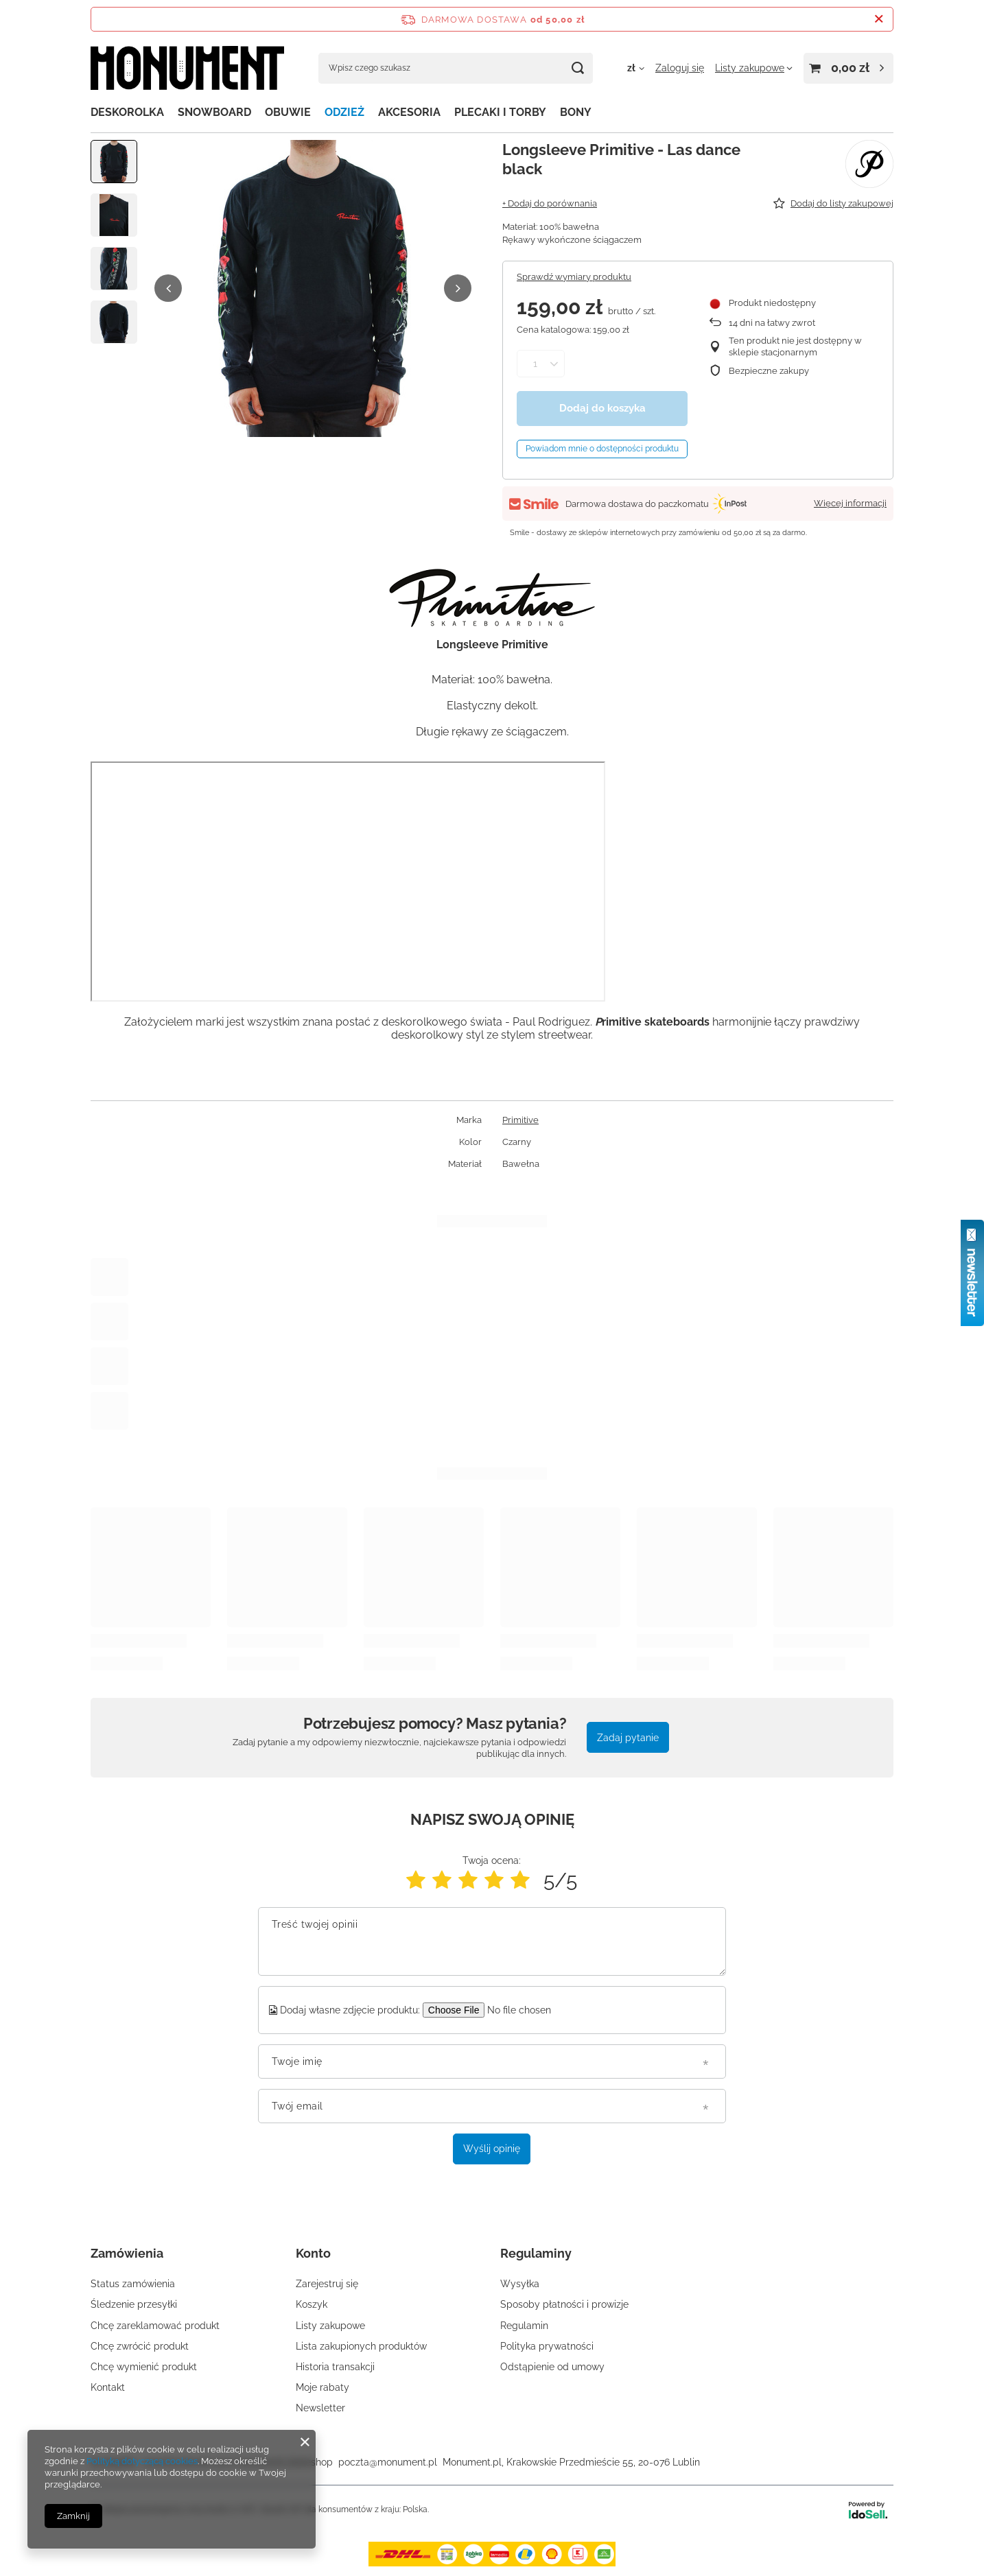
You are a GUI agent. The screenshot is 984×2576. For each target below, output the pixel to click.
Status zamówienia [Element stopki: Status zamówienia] (133, 2283)
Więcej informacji (850, 503)
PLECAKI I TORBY (500, 112)
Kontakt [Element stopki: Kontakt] (108, 2387)
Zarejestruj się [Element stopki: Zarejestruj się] (327, 2283)
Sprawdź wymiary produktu (574, 277)
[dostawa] (492, 2562)
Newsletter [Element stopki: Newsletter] (320, 2407)
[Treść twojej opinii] (492, 1941)
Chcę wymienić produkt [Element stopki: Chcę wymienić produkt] (144, 2366)
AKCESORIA (409, 112)
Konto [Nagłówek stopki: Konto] (313, 2253)
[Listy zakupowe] (754, 67)
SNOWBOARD (214, 112)
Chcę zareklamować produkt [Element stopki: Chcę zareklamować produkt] (155, 2325)
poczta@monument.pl (387, 2462)
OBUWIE (288, 112)
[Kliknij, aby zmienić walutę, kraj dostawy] (635, 68)
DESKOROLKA (127, 112)
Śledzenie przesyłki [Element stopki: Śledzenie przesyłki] (134, 2304)
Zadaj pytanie (628, 1737)
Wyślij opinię (491, 2148)
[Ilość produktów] (535, 364)
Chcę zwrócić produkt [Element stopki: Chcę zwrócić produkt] (140, 2346)
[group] (313, 288)
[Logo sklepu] (187, 68)
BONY (575, 112)
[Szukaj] (577, 68)
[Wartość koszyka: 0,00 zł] (848, 68)
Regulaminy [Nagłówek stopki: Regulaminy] (536, 2253)
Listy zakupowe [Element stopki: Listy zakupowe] (330, 2325)
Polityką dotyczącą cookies (142, 2461)
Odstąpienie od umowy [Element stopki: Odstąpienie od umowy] (552, 2366)
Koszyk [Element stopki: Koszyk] (311, 2304)
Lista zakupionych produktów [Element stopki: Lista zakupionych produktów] (361, 2346)
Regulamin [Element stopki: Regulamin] (524, 2325)
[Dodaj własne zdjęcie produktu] (528, 2010)
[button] (168, 288)
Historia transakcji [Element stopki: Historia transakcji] (335, 2366)
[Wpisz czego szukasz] (455, 68)
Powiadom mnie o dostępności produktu (602, 448)
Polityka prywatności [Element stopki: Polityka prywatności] (547, 2346)
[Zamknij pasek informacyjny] (878, 19)
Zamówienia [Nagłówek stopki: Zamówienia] (127, 2253)
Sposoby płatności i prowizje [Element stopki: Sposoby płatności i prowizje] (564, 2304)
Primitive (520, 1120)
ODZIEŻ (344, 112)
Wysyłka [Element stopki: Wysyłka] (519, 2283)
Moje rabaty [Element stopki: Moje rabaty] (322, 2387)
